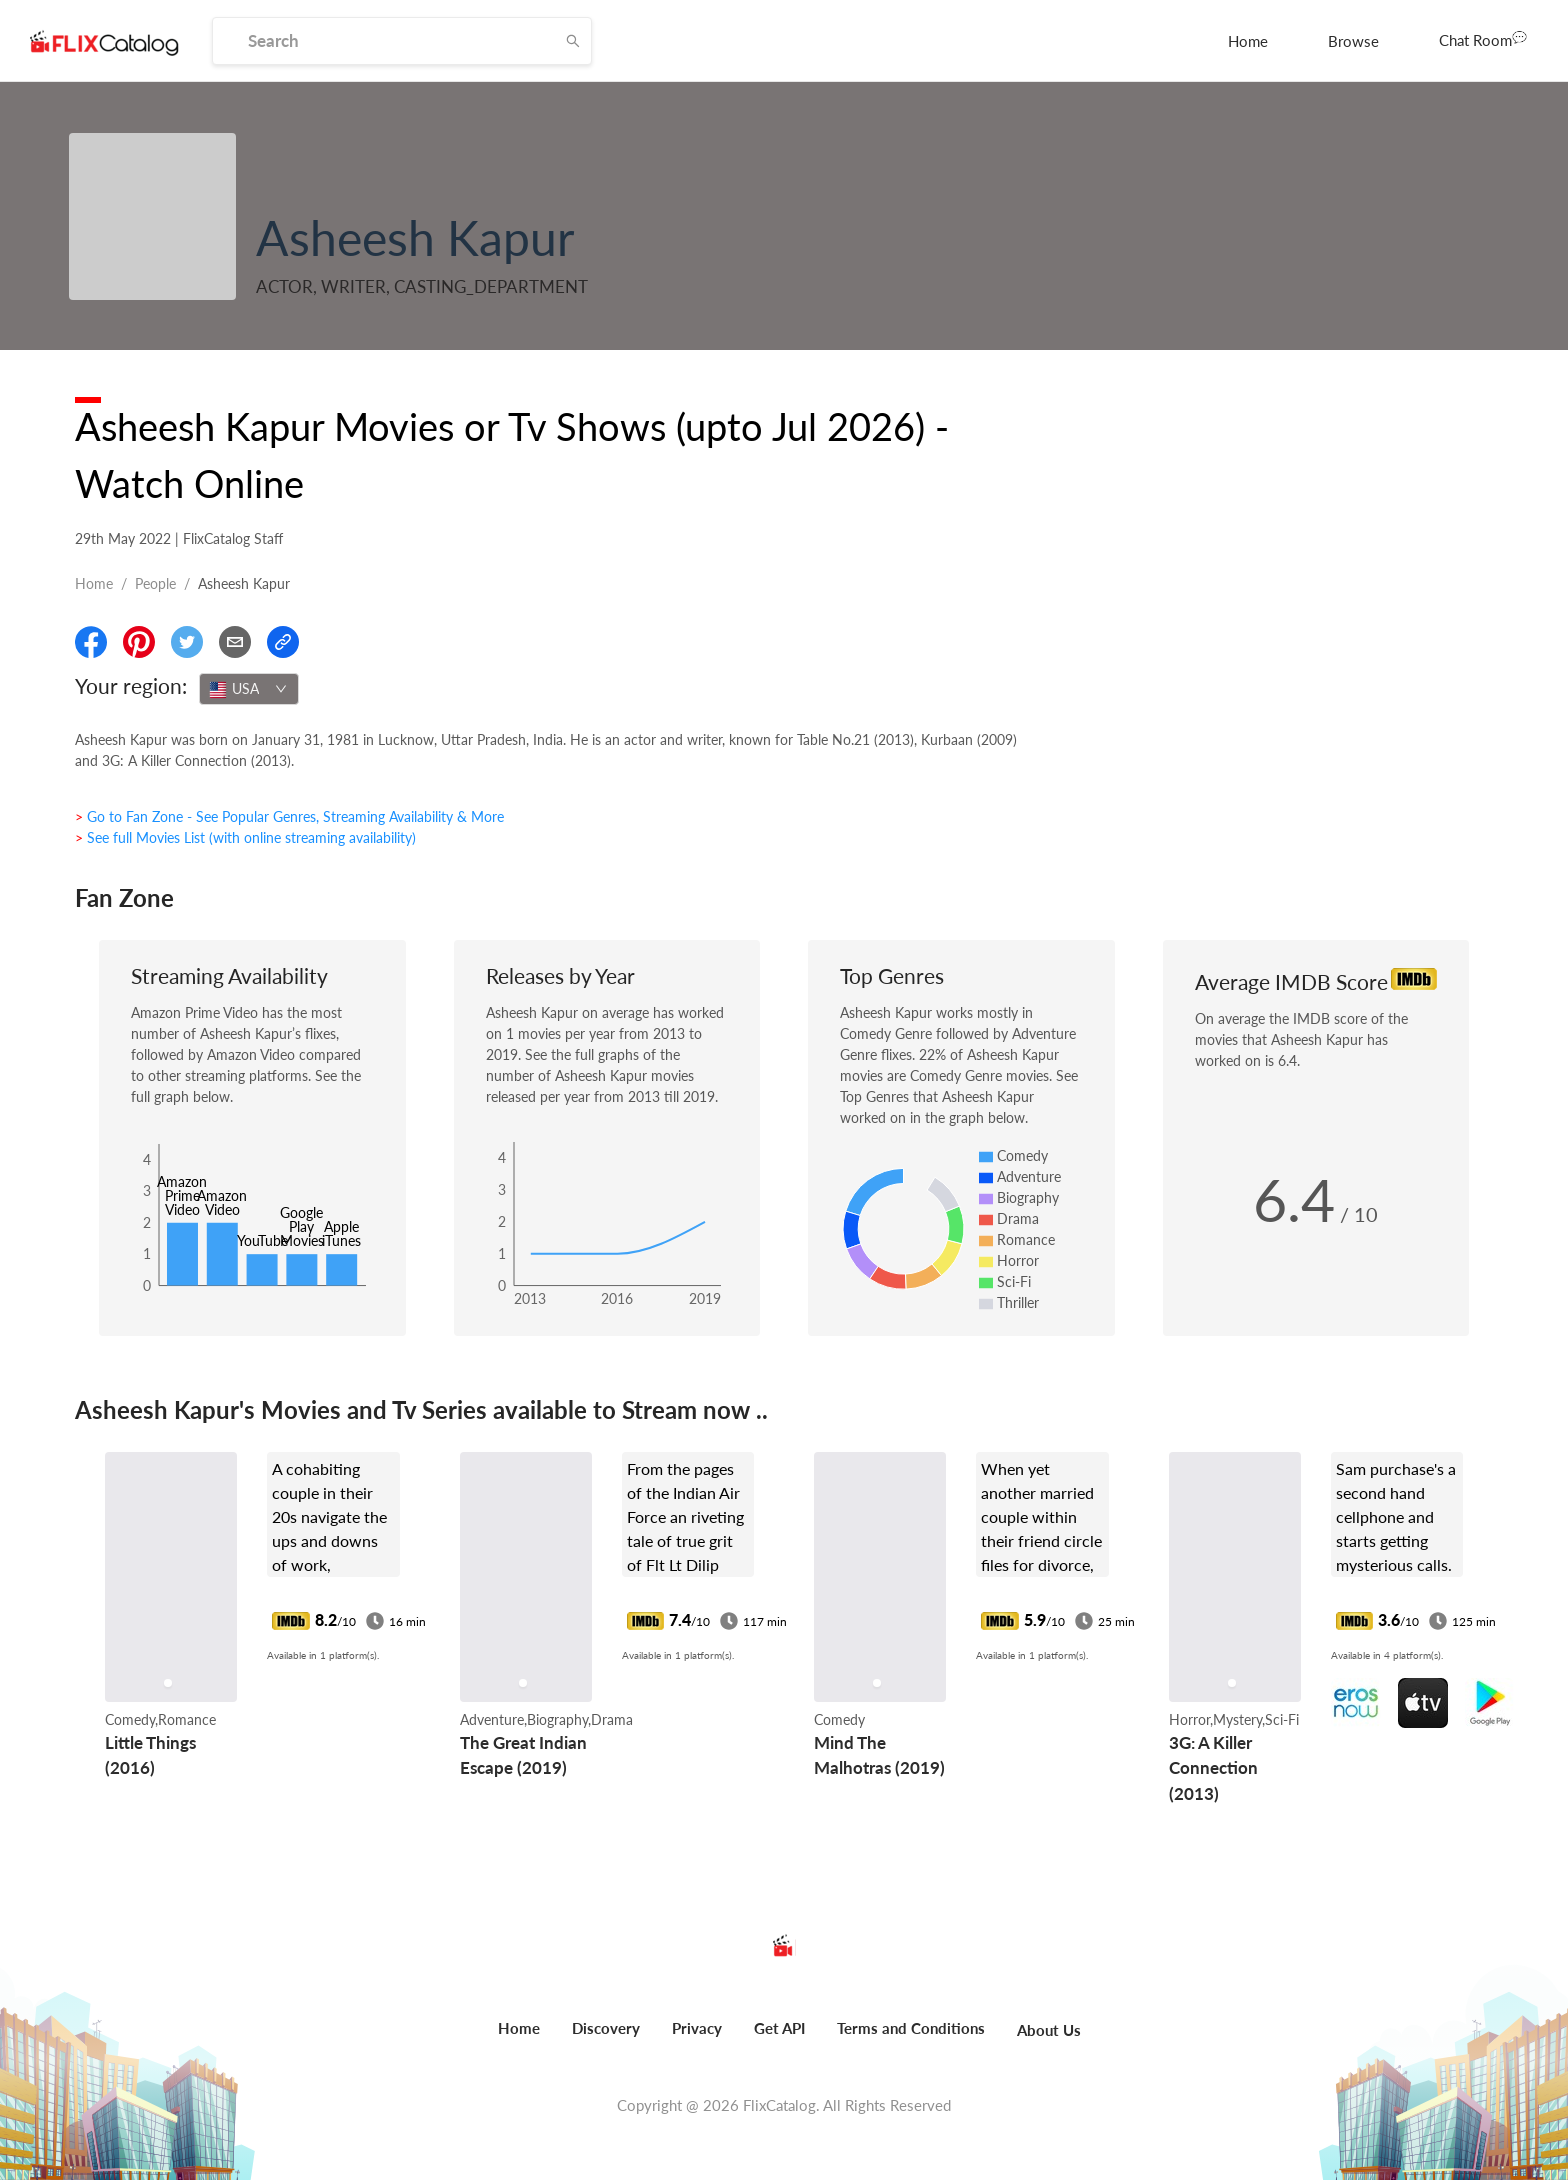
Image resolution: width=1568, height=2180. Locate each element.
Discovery (606, 2028)
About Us (1049, 2030)
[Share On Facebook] (91, 642)
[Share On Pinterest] (139, 642)
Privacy (697, 2028)
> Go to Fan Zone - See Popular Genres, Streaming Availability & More (289, 816)
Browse (1353, 41)
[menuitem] (1248, 41)
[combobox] (249, 689)
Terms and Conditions (911, 2028)
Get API (779, 2028)
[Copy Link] (283, 642)
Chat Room (1483, 39)
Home (1248, 41)
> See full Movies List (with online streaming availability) (245, 837)
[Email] (235, 642)
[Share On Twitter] (187, 642)
